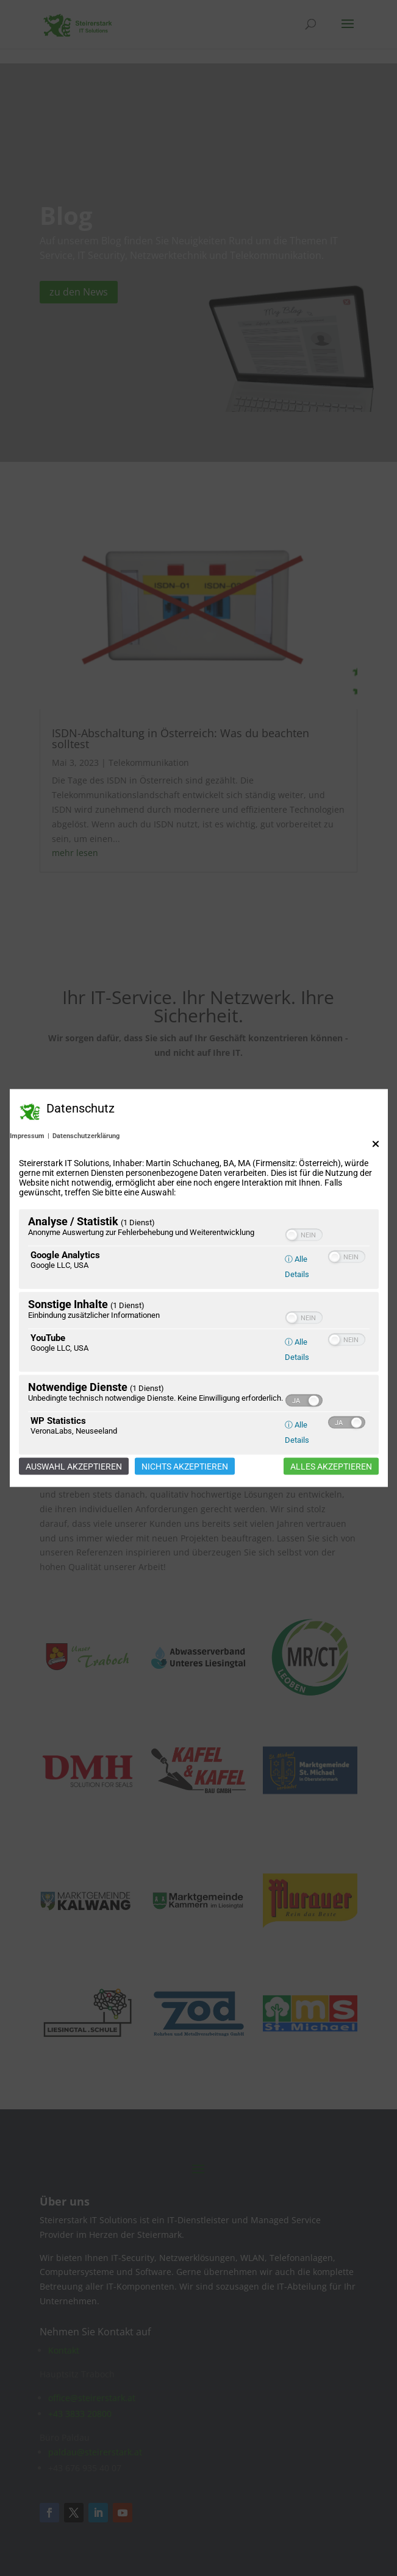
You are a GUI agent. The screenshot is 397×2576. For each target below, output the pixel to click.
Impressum (27, 1136)
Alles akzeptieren (331, 1466)
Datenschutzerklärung (86, 1136)
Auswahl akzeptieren (74, 1466)
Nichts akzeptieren (184, 1466)
